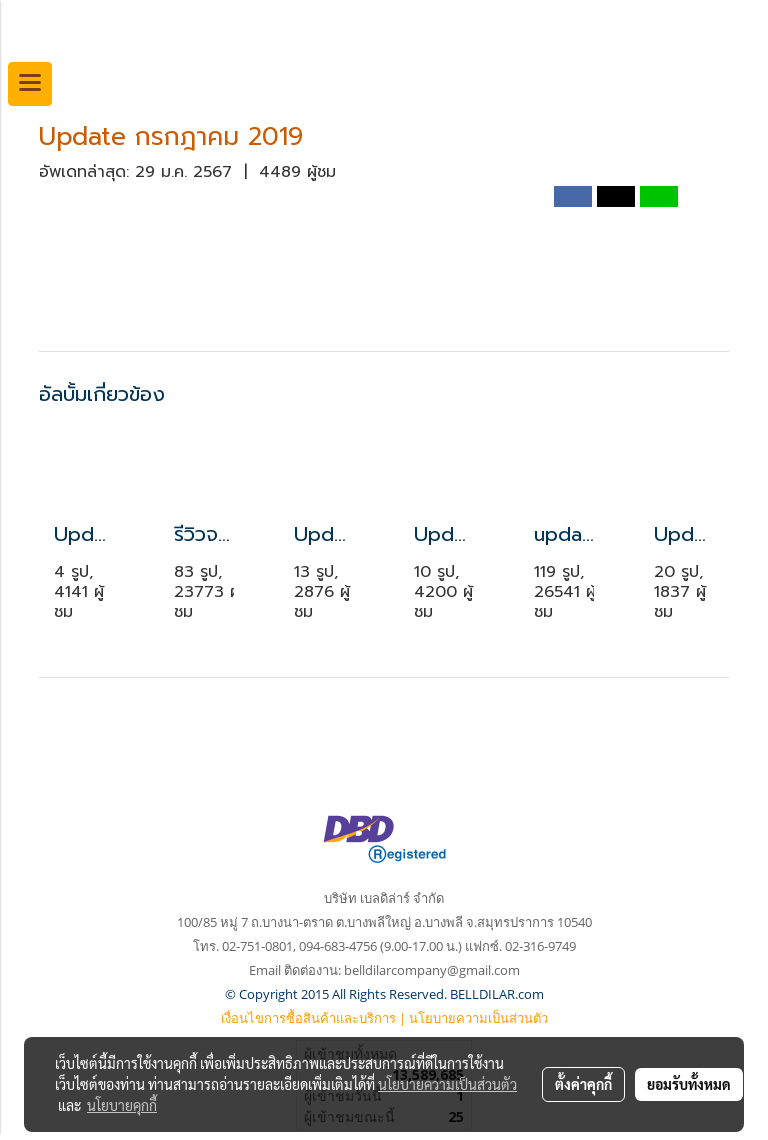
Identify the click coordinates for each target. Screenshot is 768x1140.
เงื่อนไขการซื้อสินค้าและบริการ (308, 1018)
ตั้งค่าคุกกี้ (583, 1084)
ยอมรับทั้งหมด (689, 1084)
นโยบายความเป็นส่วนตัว (478, 1018)
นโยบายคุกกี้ (122, 1105)
